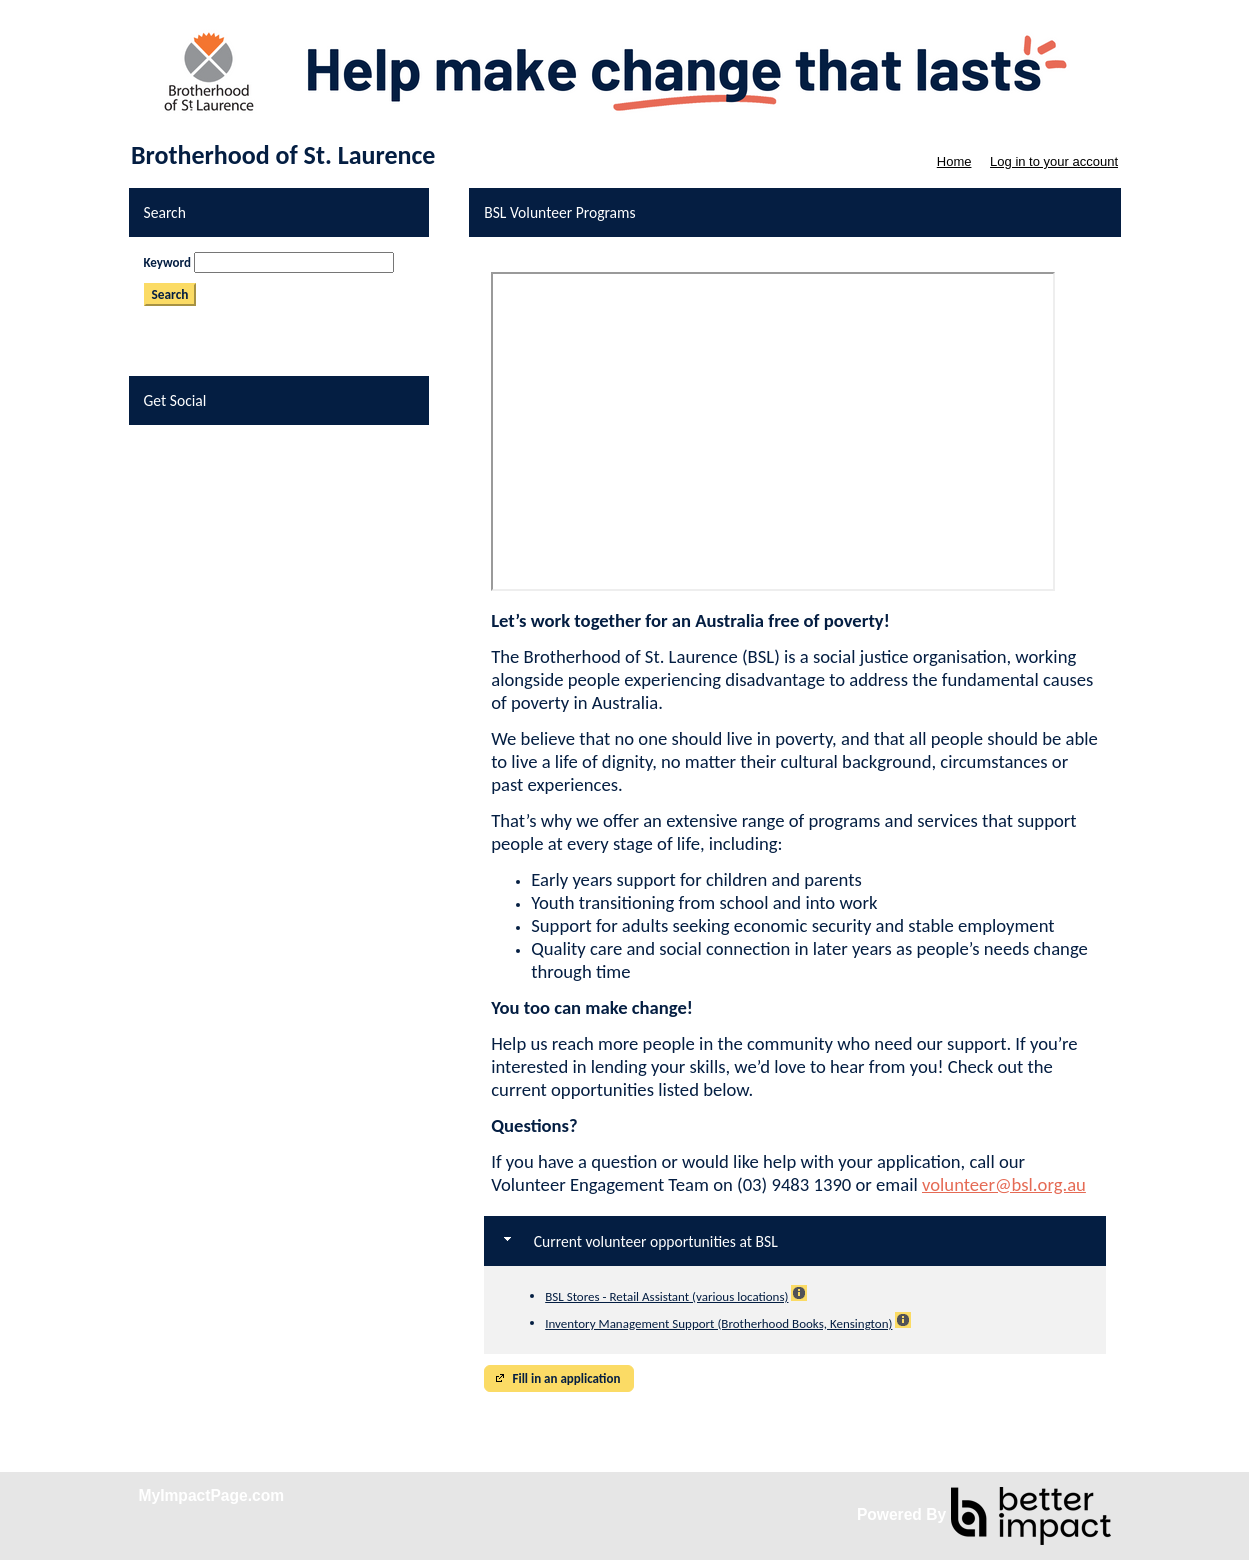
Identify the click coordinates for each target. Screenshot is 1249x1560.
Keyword (168, 262)
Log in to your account (1054, 161)
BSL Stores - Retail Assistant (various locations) (666, 1296)
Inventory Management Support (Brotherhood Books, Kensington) (718, 1323)
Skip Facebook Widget (202, 447)
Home (954, 161)
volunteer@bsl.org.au (1004, 1184)
